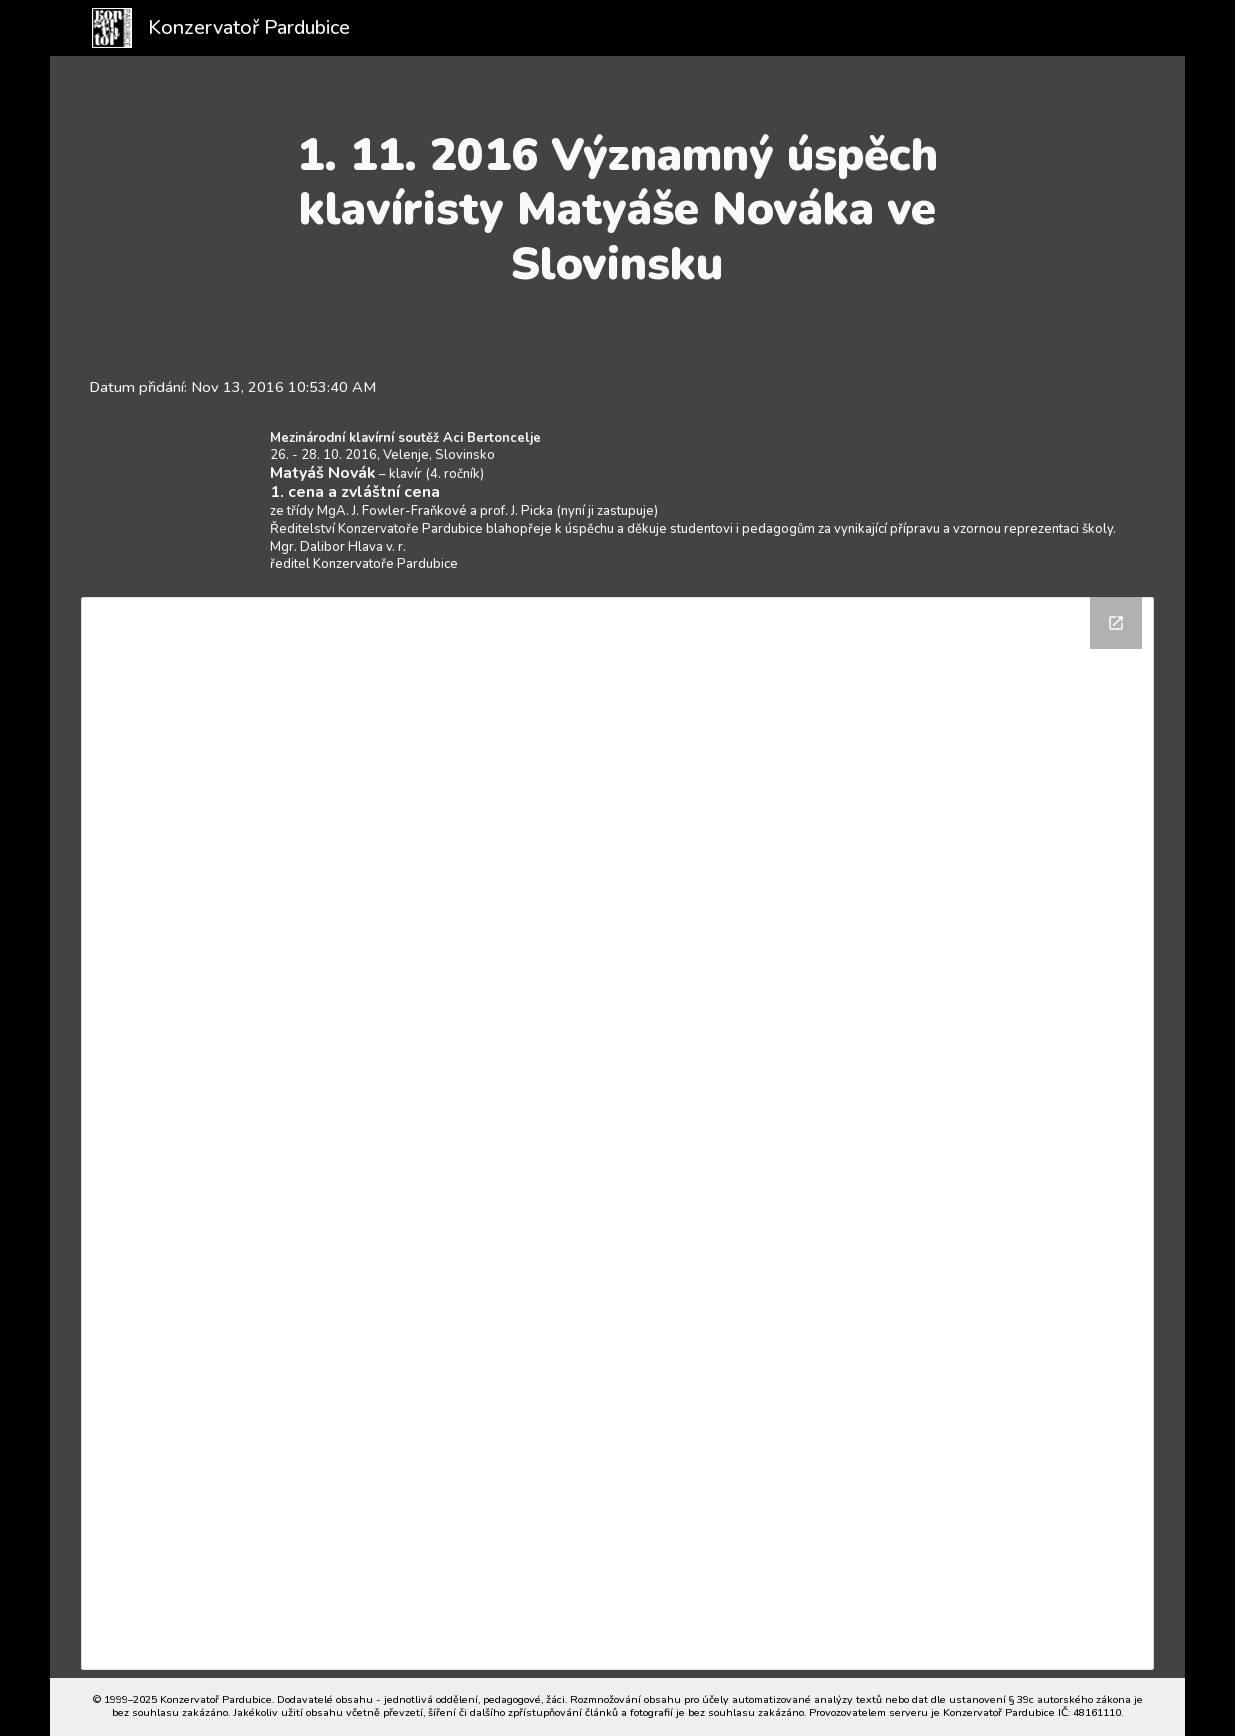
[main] (617, 209)
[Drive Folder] (617, 1133)
